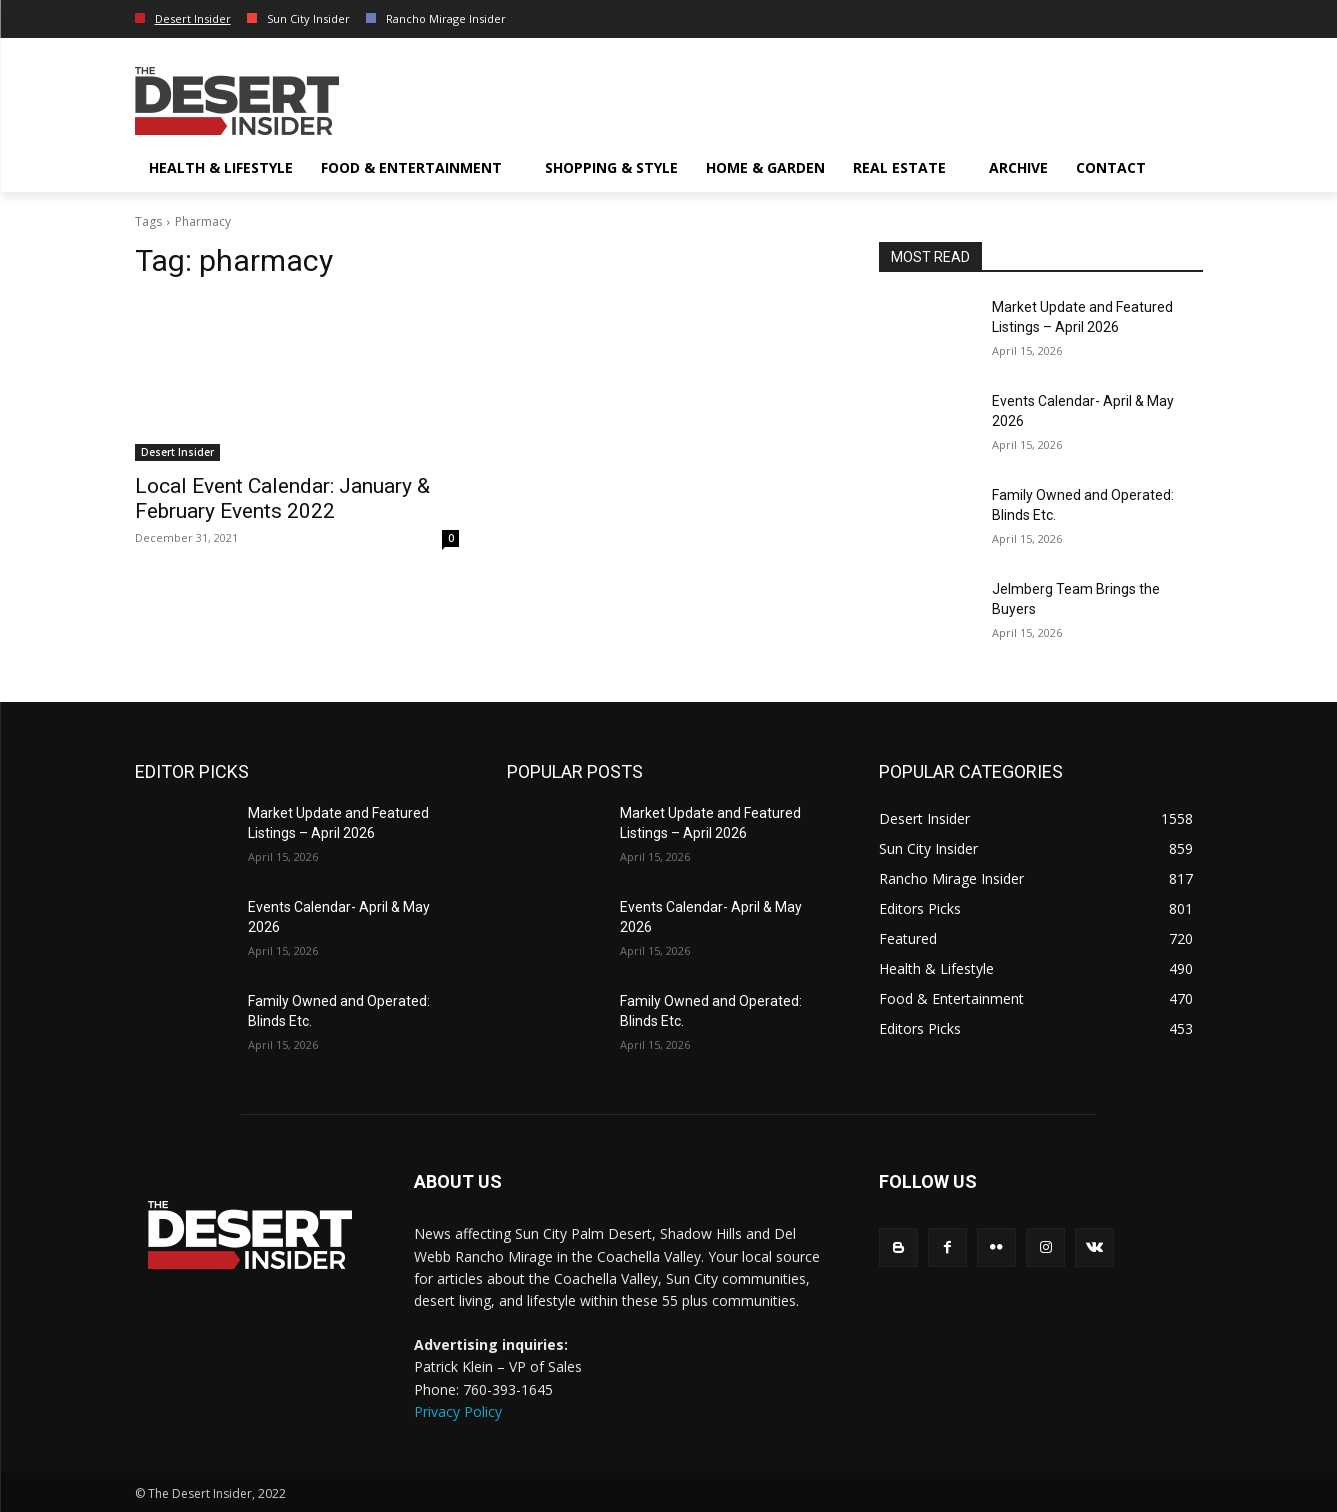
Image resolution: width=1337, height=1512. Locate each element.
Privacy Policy (458, 1411)
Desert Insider (177, 452)
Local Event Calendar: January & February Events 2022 (282, 498)
